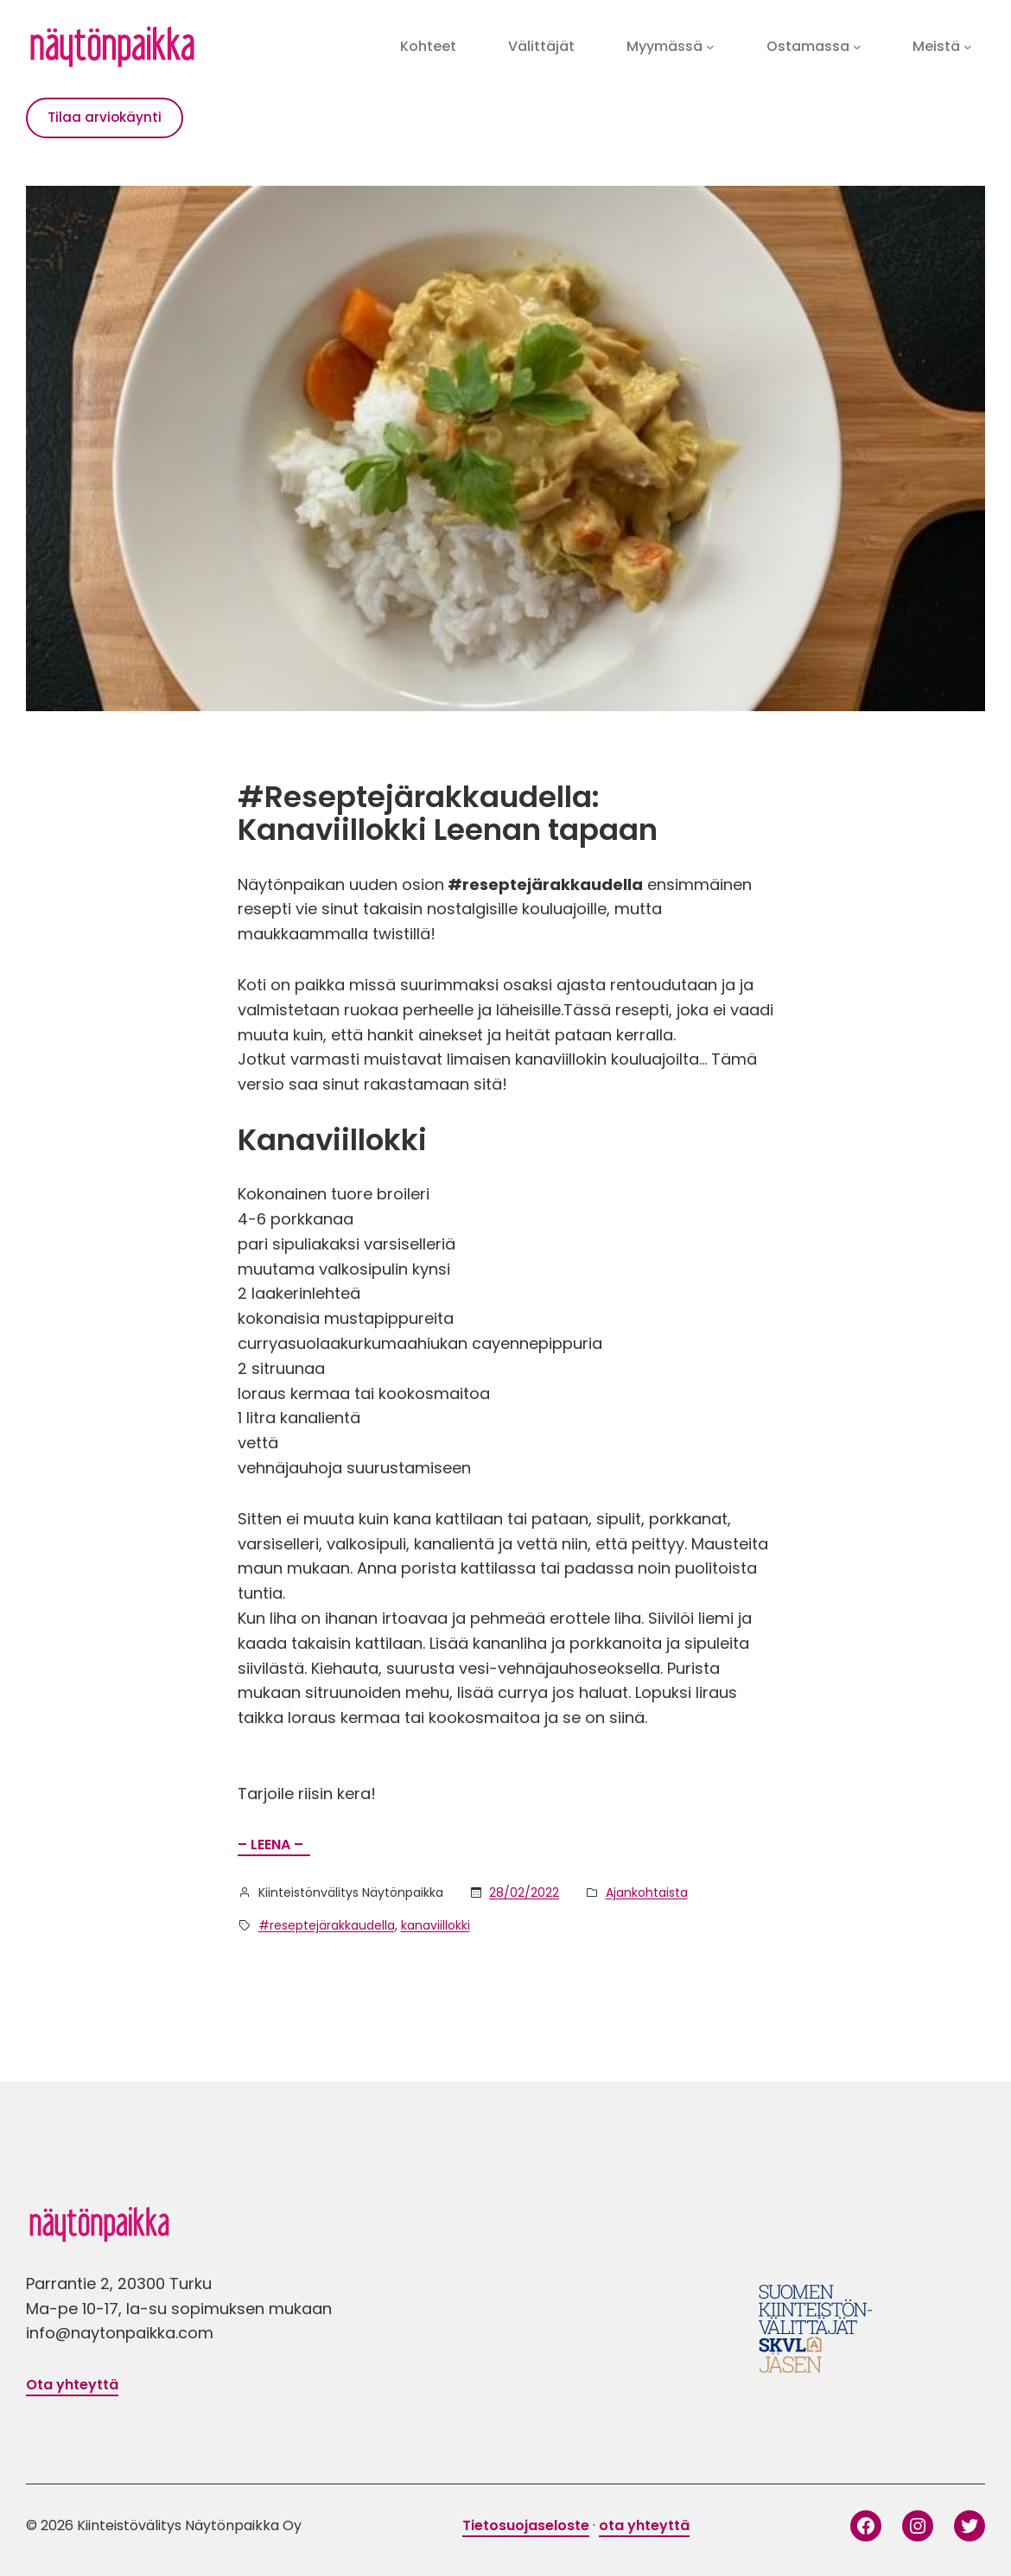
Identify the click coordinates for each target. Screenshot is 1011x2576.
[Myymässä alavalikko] (710, 46)
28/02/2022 (524, 1892)
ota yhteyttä (644, 2525)
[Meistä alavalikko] (967, 46)
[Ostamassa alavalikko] (857, 46)
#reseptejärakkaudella (326, 1925)
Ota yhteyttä (72, 2385)
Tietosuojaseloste (525, 2525)
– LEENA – (274, 1844)
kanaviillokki (435, 1925)
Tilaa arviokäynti (105, 117)
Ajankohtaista (647, 1892)
